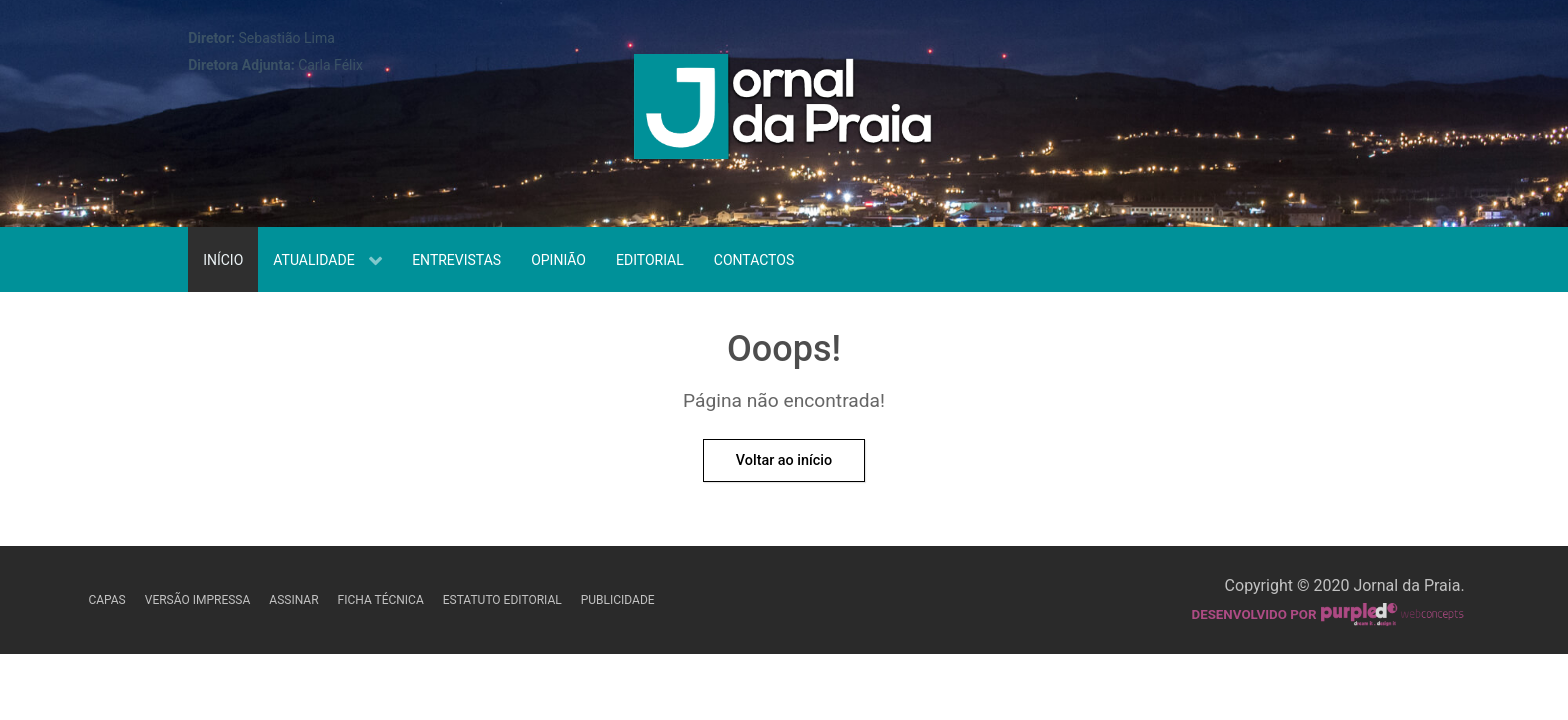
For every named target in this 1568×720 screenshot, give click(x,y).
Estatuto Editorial (502, 600)
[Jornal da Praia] (784, 112)
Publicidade (618, 600)
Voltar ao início (784, 460)
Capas (106, 600)
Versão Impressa (198, 600)
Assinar (293, 600)
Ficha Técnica (381, 600)
